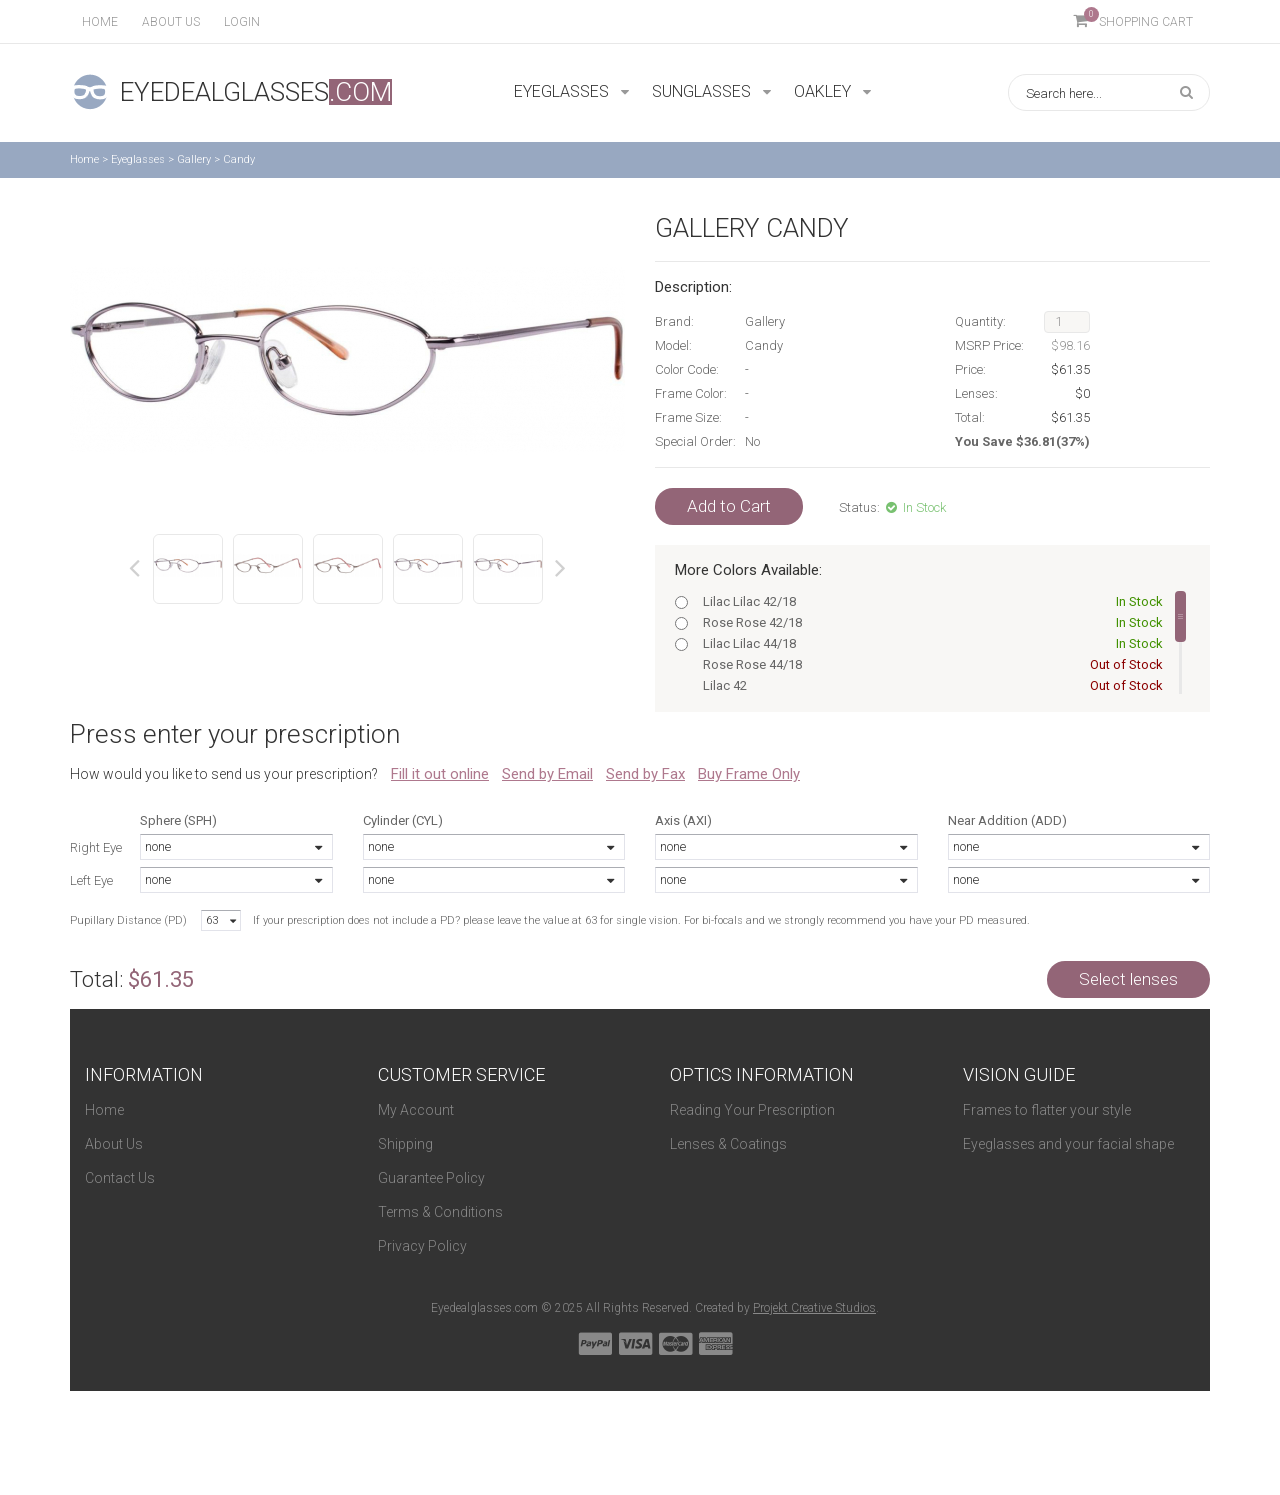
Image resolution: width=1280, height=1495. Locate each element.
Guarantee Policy (431, 1178)
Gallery (194, 159)
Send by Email (547, 774)
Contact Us (120, 1178)
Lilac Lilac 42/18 (929, 601)
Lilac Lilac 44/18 (929, 643)
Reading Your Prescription (752, 1110)
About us (171, 22)
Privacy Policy (422, 1246)
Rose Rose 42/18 (929, 622)
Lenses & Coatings (728, 1144)
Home (100, 22)
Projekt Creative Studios (814, 1308)
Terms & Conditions (440, 1212)
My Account (416, 1110)
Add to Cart (729, 506)
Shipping (405, 1144)
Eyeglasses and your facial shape (1068, 1144)
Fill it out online (440, 774)
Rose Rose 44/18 (929, 664)
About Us (114, 1144)
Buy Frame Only (749, 774)
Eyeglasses (138, 159)
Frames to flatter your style (1047, 1110)
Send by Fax (645, 774)
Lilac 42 (929, 685)
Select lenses (1128, 979)
